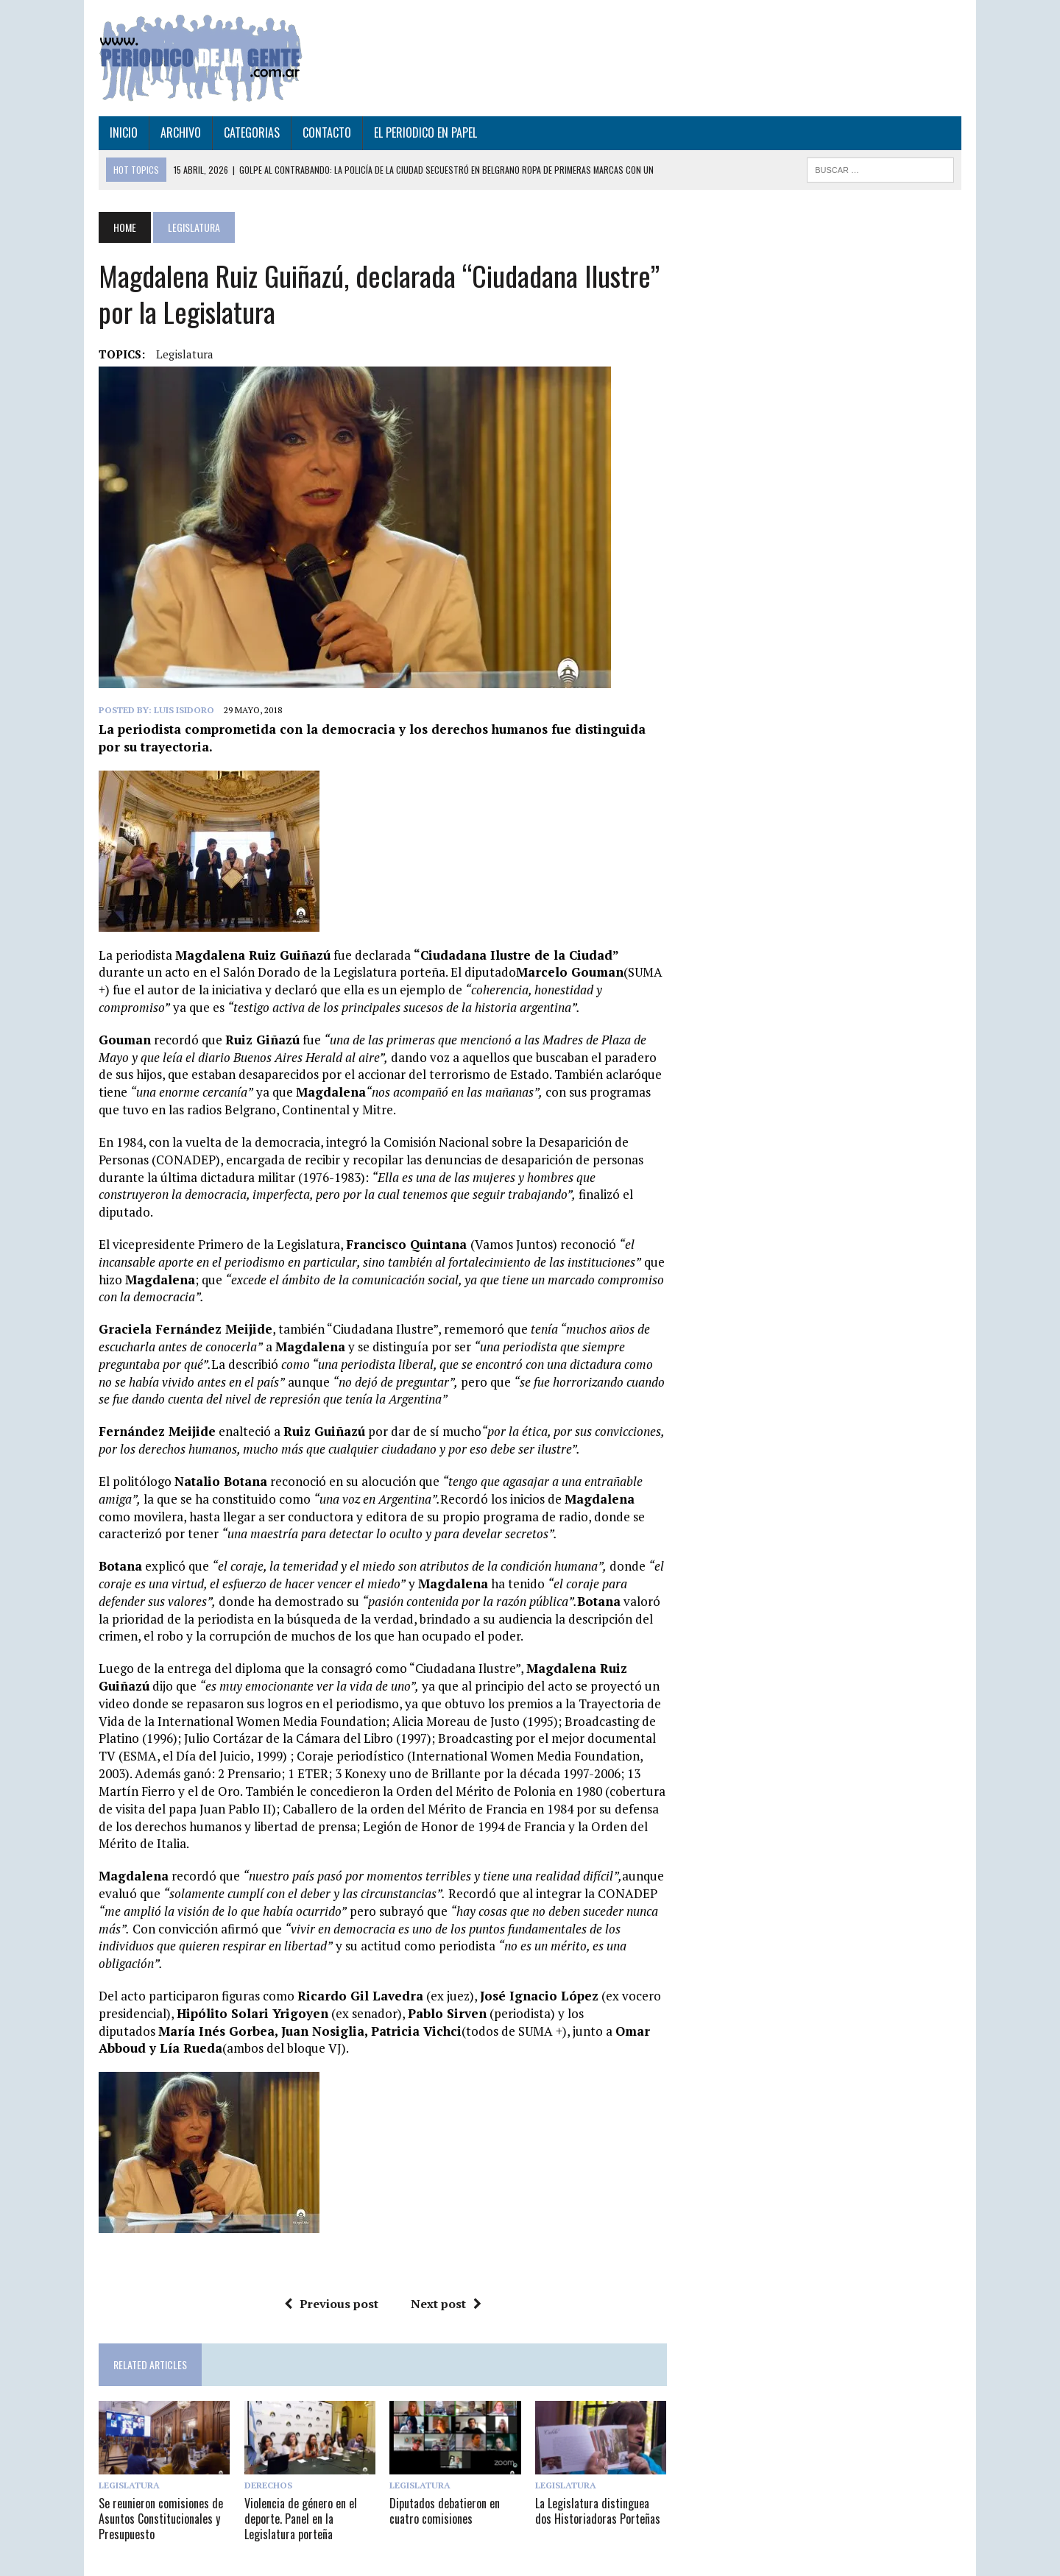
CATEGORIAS (249, 132)
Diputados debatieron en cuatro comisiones (444, 2493)
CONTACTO (324, 132)
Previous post (330, 2286)
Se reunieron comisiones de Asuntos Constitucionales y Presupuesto (158, 2501)
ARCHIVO (178, 132)
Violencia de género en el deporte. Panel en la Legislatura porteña (298, 2501)
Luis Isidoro (181, 709)
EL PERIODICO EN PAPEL (422, 132)
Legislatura (126, 2468)
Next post (444, 2286)
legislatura (182, 354)
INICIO (121, 132)
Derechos (266, 2468)
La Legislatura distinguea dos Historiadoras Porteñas (597, 2493)
